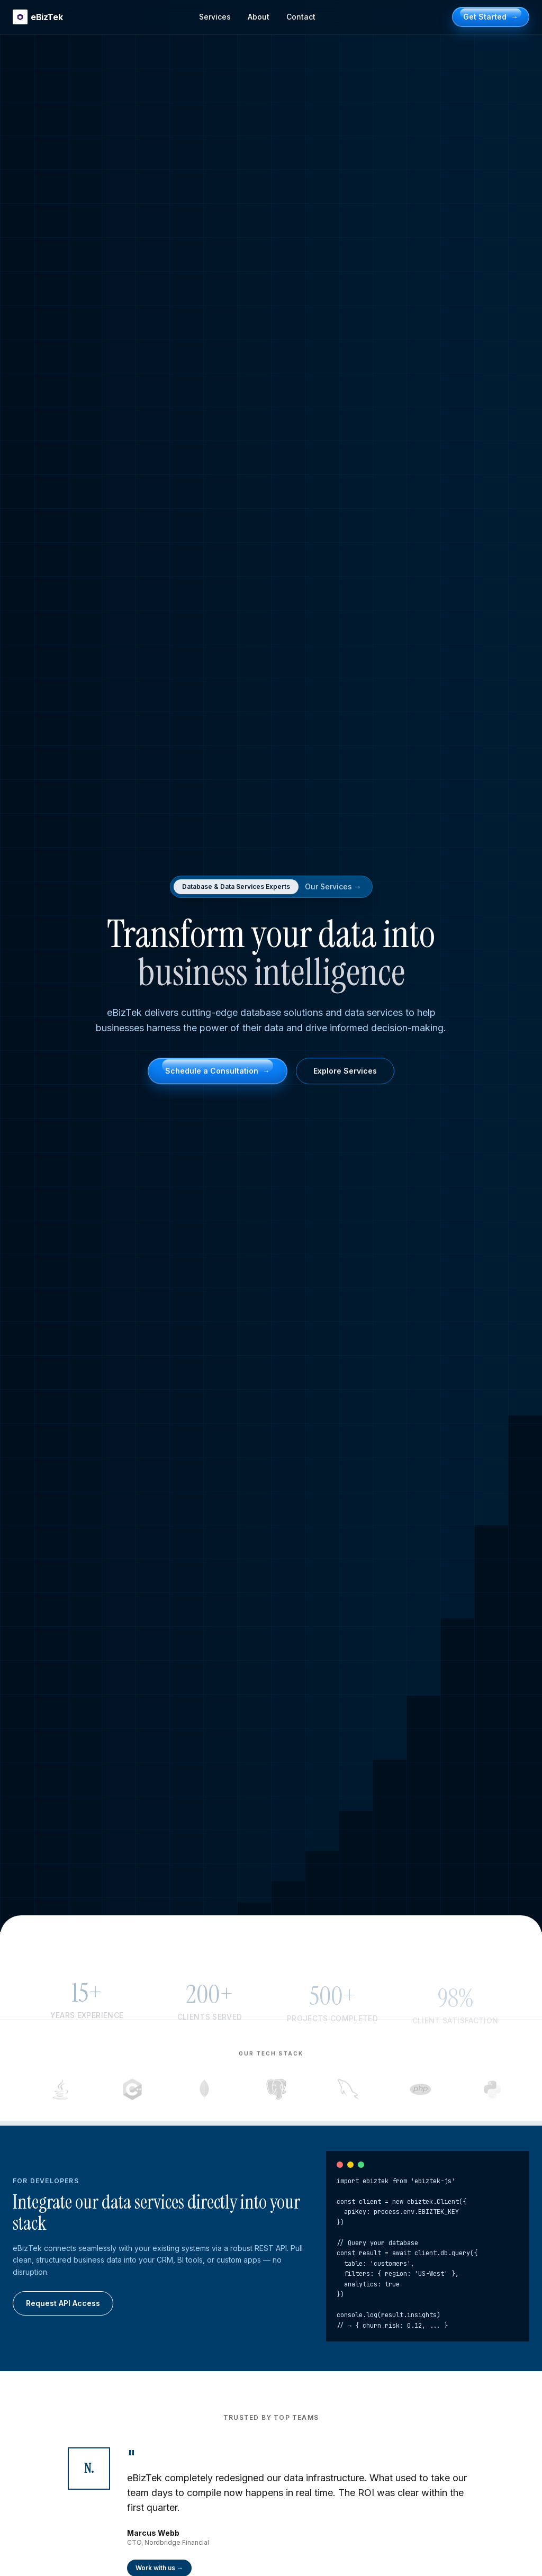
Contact (300, 16)
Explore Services (345, 1072)
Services (215, 16)
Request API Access (63, 2303)
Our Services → (333, 886)
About (258, 16)
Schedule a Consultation (217, 1073)
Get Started (490, 17)
